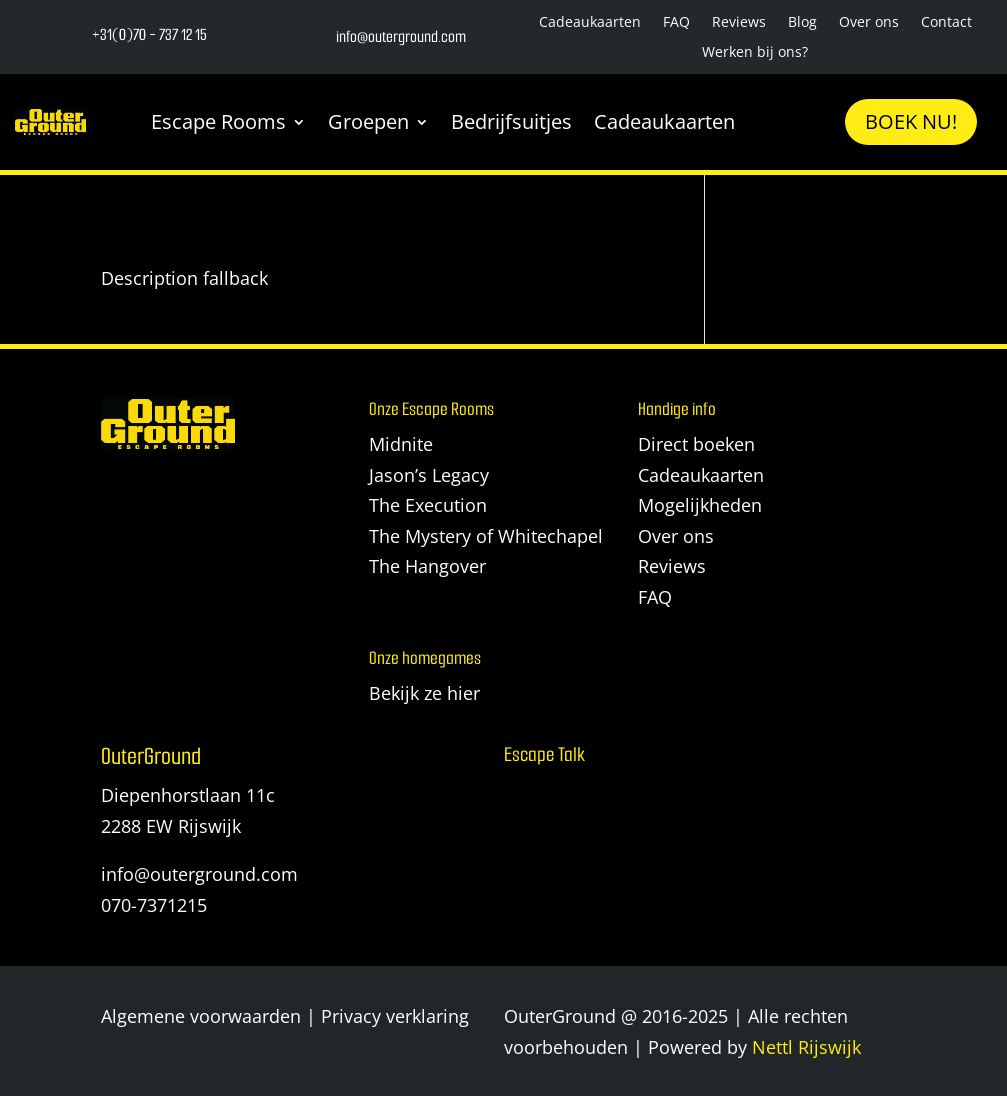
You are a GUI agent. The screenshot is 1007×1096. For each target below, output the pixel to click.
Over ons (869, 23)
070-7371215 (154, 905)
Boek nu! (911, 121)
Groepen (368, 121)
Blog (802, 23)
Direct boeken (696, 444)
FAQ (676, 23)
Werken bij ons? (755, 53)
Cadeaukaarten (590, 23)
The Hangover (427, 566)
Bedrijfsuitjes (511, 121)
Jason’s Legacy (429, 475)
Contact (946, 23)
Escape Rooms (218, 121)
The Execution (428, 505)
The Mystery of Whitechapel (486, 536)
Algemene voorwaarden (201, 1016)
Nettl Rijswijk (806, 1047)
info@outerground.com (199, 874)
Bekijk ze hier (424, 693)
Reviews (739, 23)
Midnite (401, 444)
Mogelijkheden (700, 505)
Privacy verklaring (395, 1016)
